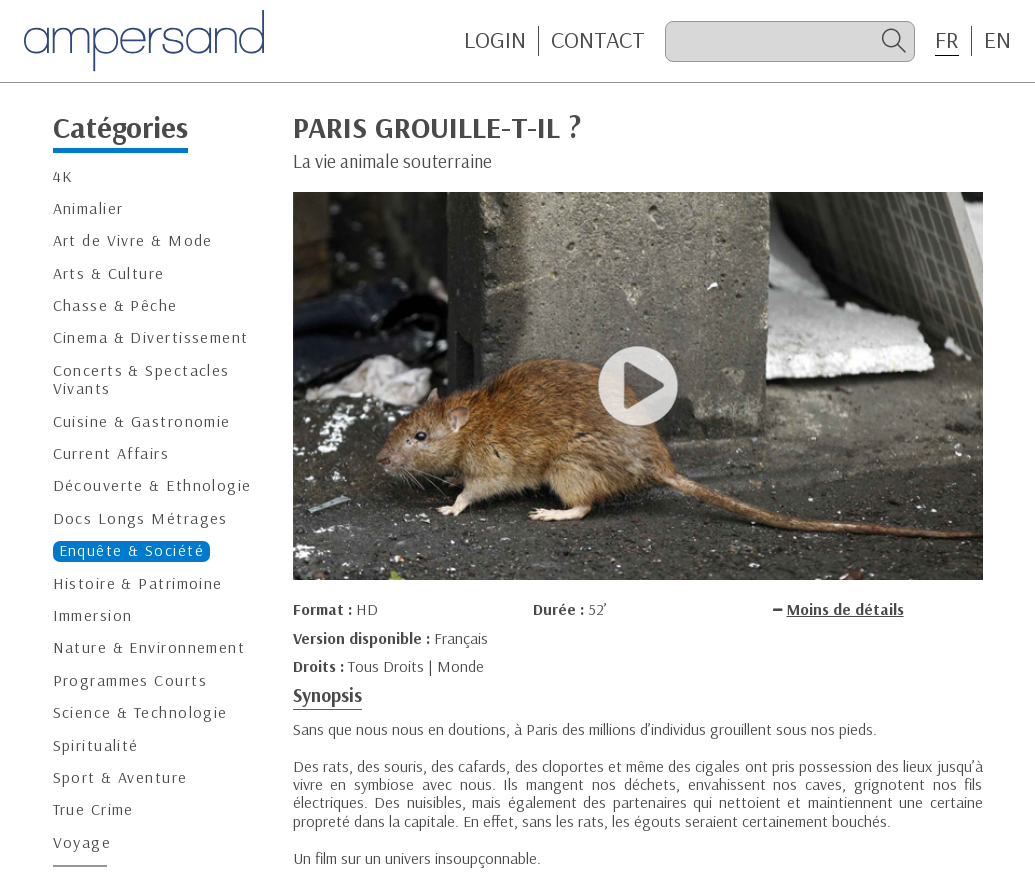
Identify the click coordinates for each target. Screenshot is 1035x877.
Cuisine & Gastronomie (142, 421)
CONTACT (598, 40)
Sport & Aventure (120, 777)
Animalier (88, 208)
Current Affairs (111, 453)
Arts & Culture (109, 273)
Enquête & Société (131, 550)
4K (63, 176)
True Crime (93, 809)
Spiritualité (96, 745)
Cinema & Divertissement (151, 337)
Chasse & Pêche (115, 305)
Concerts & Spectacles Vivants (141, 379)
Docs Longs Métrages (140, 518)
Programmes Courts (130, 680)
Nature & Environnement (149, 647)
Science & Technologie (140, 712)
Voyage (82, 842)
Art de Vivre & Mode (133, 240)
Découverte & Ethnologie (152, 485)
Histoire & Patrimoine (138, 583)
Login (495, 40)
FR (947, 40)
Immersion (93, 615)
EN (997, 40)
